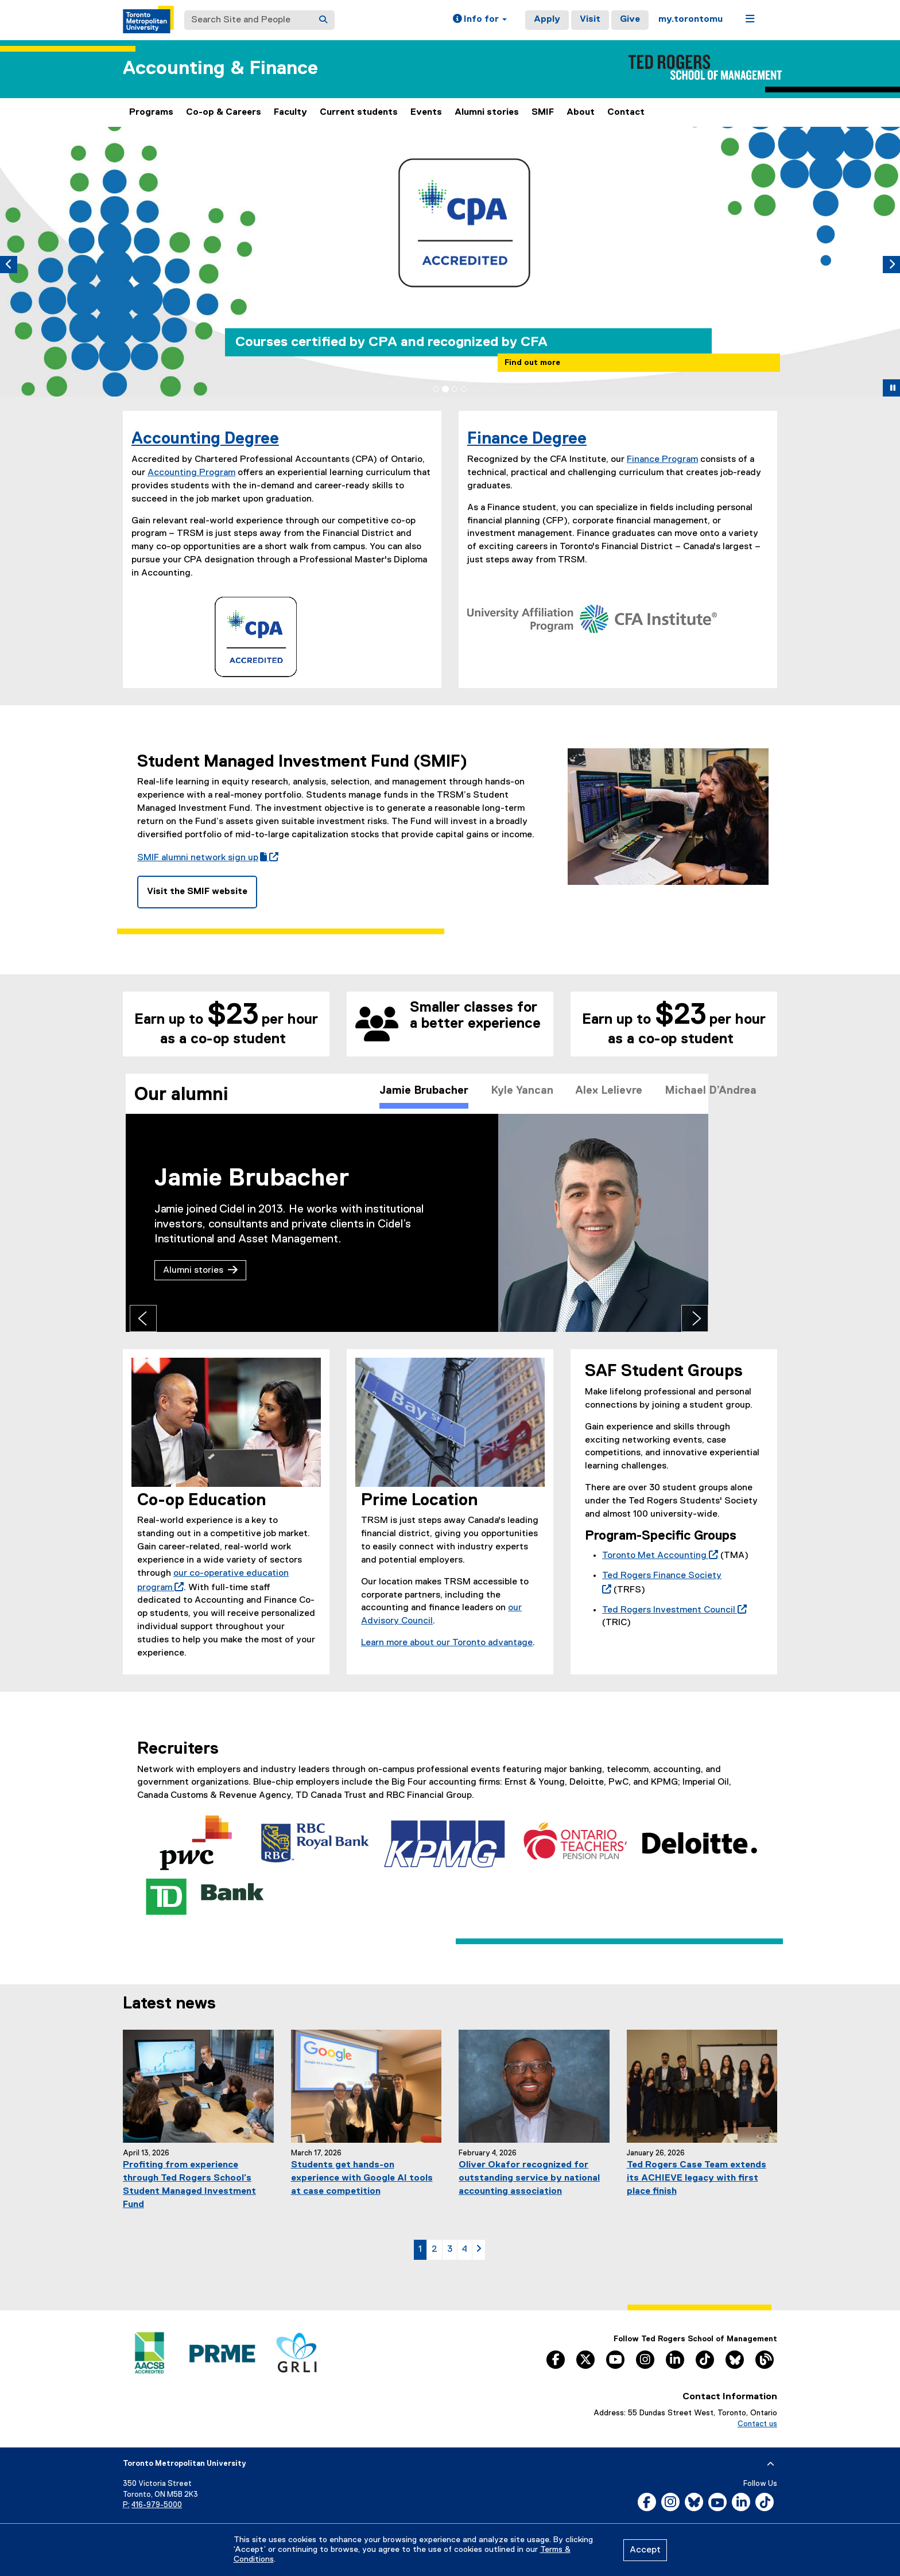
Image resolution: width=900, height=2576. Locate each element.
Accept (645, 2550)
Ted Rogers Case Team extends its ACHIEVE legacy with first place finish (696, 2178)
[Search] (323, 20)
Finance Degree (527, 439)
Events (426, 112)
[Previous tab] (17, 1318)
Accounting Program (191, 472)
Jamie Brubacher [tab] (413, 1095)
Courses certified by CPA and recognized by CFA (391, 342)
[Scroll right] (762, 1095)
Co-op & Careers (223, 112)
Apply (547, 19)
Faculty (290, 112)
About (581, 112)
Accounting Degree (205, 439)
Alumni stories (487, 112)
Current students (359, 112)
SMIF (543, 112)
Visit (590, 19)
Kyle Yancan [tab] (519, 1095)
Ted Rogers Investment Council (672, 1610)
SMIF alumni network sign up (205, 857)
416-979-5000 (156, 2505)
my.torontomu (690, 19)
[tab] (436, 389)
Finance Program (662, 459)
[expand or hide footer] (770, 2464)
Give (630, 19)
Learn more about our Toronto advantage (447, 1643)
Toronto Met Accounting (657, 1555)
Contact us (757, 2424)
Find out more (532, 363)
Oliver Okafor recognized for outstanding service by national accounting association (529, 2178)
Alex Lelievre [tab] (613, 1095)
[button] (479, 20)
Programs (151, 112)
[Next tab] (886, 1318)
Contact (626, 112)
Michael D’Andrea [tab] (722, 1095)
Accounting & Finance (220, 68)
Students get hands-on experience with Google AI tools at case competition (362, 2178)
